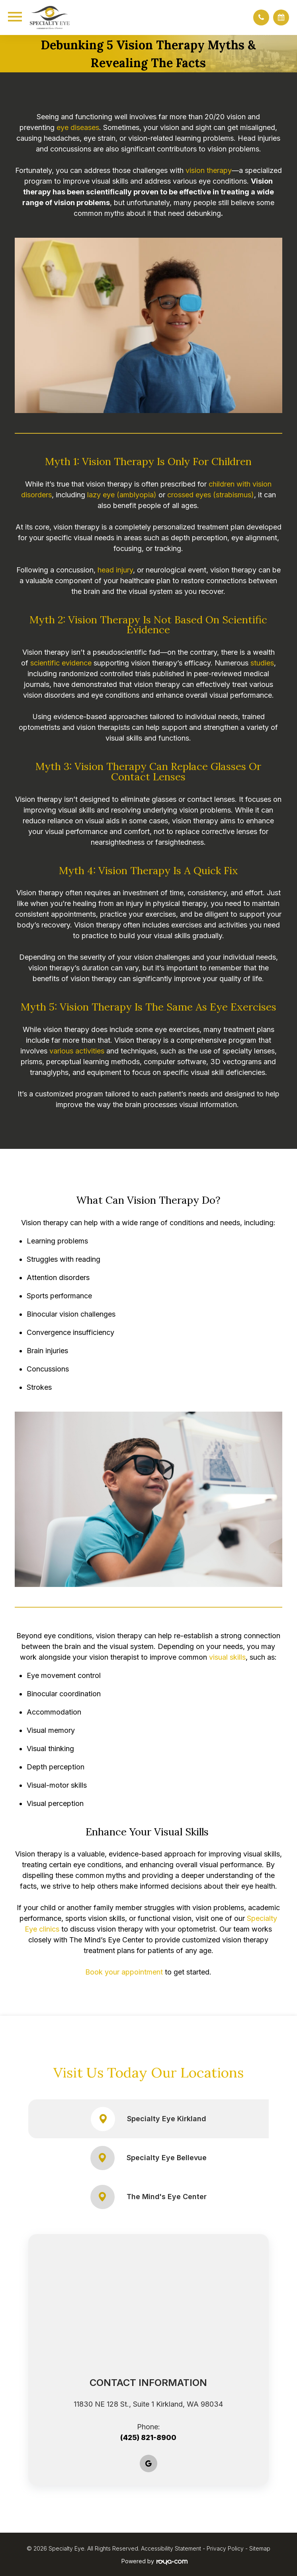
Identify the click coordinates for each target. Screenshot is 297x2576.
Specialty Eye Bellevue (148, 2158)
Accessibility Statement (171, 2548)
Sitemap (259, 2548)
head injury (115, 570)
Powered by (154, 2561)
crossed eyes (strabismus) (210, 495)
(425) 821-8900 (148, 2437)
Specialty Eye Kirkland (148, 2119)
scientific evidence (61, 663)
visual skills (227, 1657)
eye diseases (78, 127)
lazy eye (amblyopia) (121, 495)
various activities (76, 1051)
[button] (261, 17)
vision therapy (209, 170)
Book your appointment (124, 1972)
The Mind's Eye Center (148, 2197)
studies (262, 663)
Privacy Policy (225, 2548)
